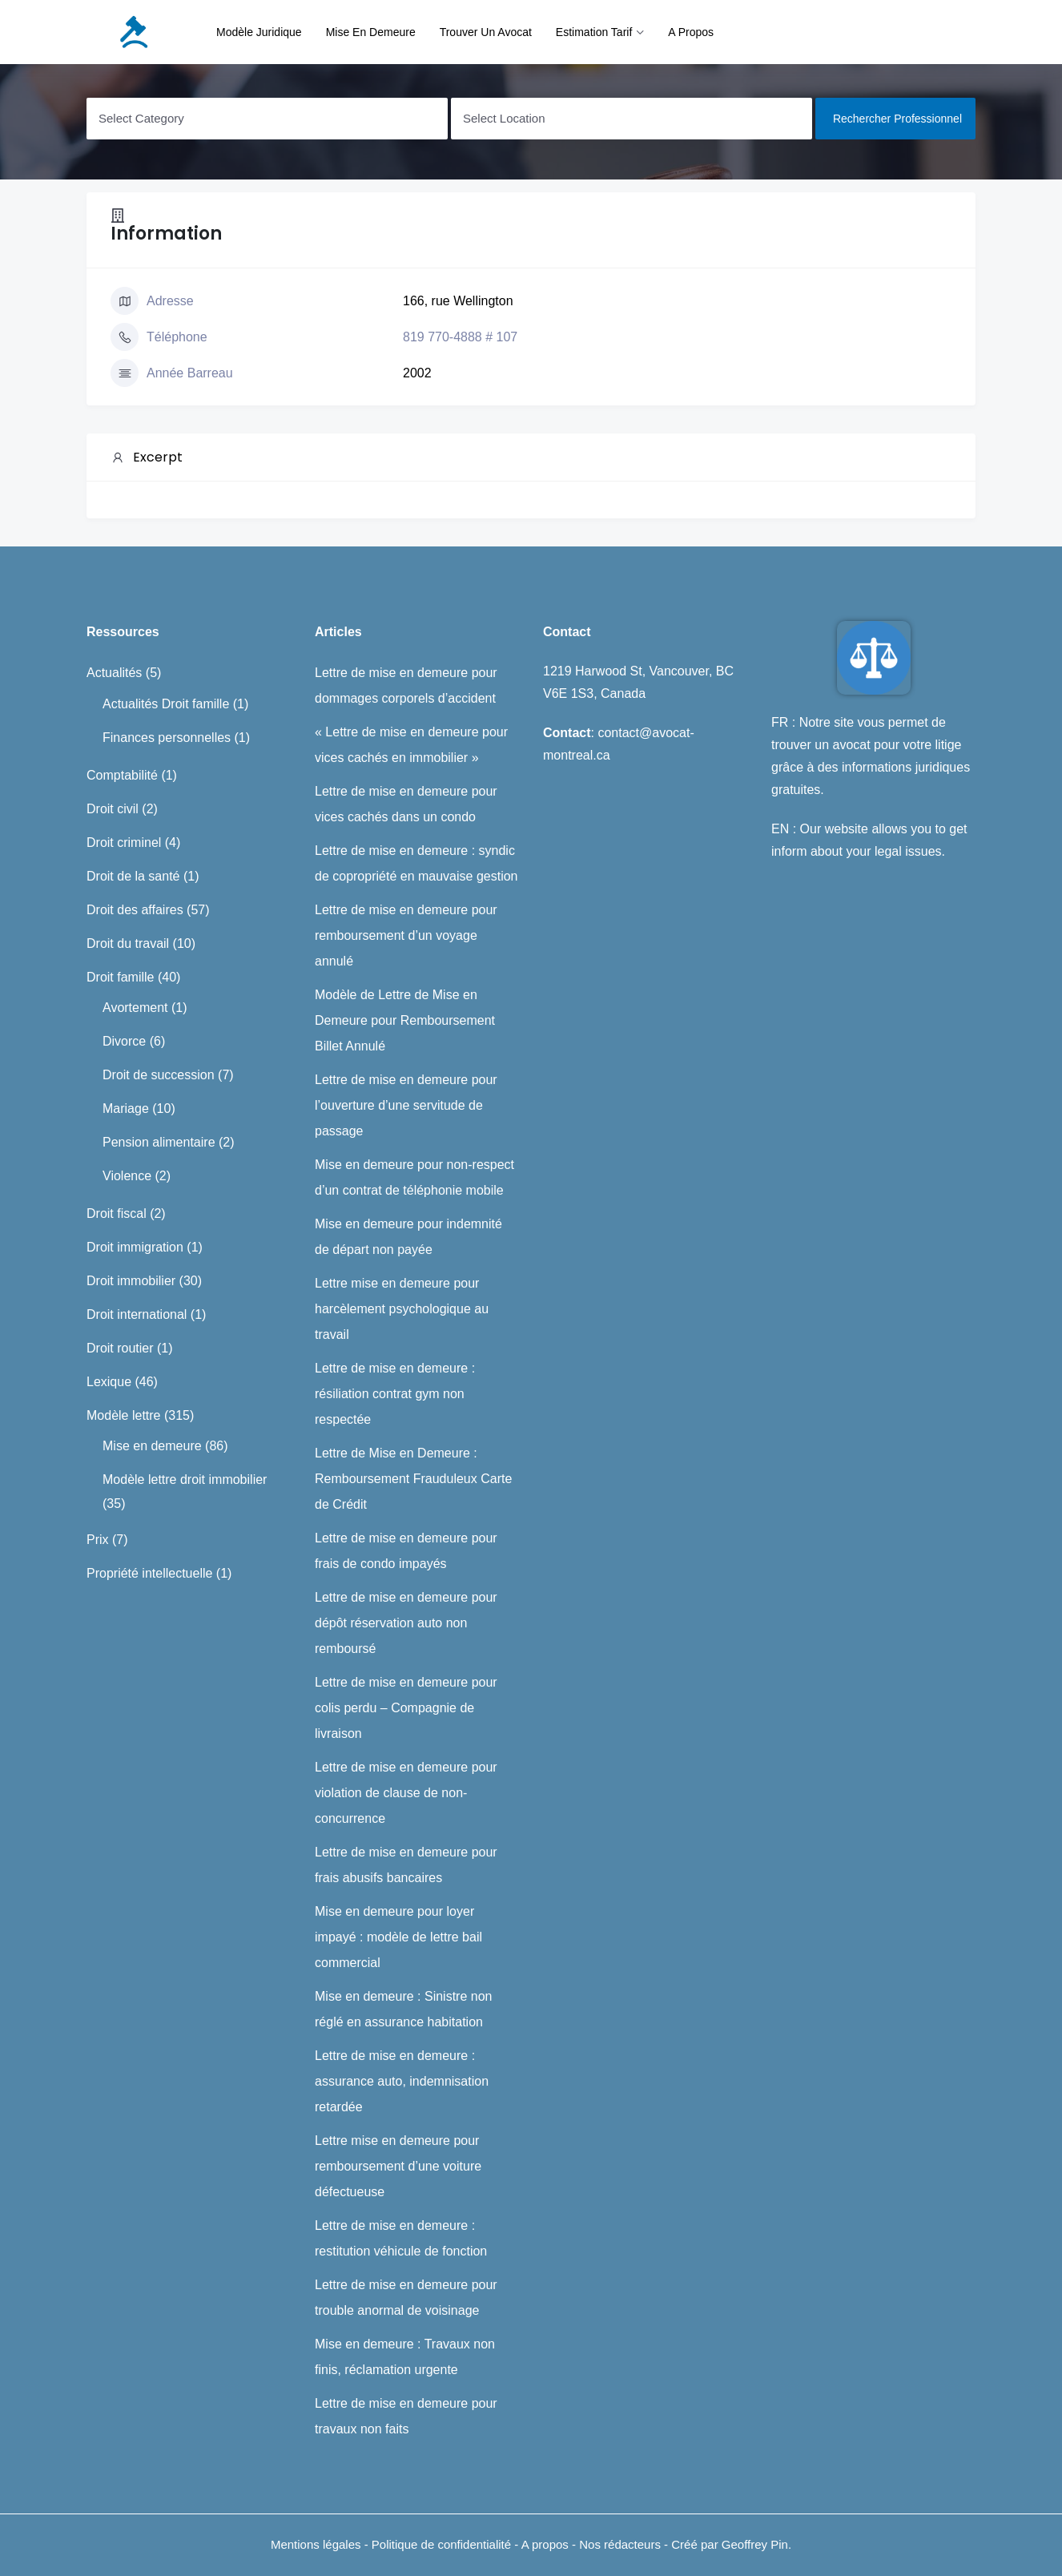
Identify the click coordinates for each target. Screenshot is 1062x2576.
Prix (97, 1539)
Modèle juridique (259, 32)
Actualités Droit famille (166, 704)
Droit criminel (123, 842)
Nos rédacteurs (620, 2544)
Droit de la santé (133, 876)
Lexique (108, 1382)
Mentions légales (316, 2544)
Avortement (135, 1007)
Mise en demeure (371, 32)
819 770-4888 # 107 (460, 337)
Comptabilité (122, 775)
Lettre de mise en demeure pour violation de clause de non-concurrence (406, 1792)
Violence (127, 1176)
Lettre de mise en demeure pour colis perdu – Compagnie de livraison (406, 1707)
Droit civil (112, 809)
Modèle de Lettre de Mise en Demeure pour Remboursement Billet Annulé (405, 1020)
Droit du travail (127, 943)
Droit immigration (134, 1247)
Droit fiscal (116, 1213)
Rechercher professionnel (897, 118)
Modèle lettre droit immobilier (185, 1479)
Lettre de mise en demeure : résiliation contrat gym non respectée (395, 1393)
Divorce (124, 1041)
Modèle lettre (123, 1415)
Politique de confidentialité (443, 2544)
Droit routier (120, 1348)
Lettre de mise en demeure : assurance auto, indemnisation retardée (402, 2081)
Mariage (126, 1108)
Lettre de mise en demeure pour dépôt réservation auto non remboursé (406, 1622)
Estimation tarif (594, 32)
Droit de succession (159, 1075)
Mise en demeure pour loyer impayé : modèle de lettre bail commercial (398, 1937)
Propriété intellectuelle (149, 1573)
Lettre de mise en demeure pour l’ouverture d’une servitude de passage (406, 1105)
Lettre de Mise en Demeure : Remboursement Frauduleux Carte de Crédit (413, 1478)
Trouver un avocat (486, 32)
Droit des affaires (134, 910)
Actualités (114, 672)
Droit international (136, 1314)
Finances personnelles (167, 737)
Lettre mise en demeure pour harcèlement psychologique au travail (402, 1308)
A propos (691, 32)
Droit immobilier (130, 1281)
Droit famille (120, 977)
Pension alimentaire (159, 1142)
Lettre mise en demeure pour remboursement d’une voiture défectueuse (398, 2166)
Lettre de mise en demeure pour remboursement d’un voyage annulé (406, 935)
